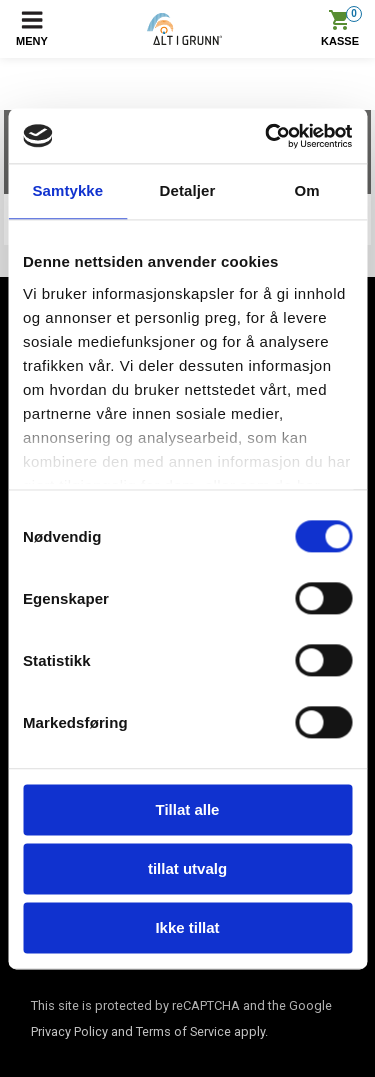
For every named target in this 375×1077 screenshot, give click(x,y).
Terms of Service (183, 1031)
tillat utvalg (187, 868)
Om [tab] (307, 190)
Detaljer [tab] (188, 190)
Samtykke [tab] (67, 190)
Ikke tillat (187, 927)
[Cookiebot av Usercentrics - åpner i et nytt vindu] (267, 136)
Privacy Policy (69, 1031)
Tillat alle (188, 809)
